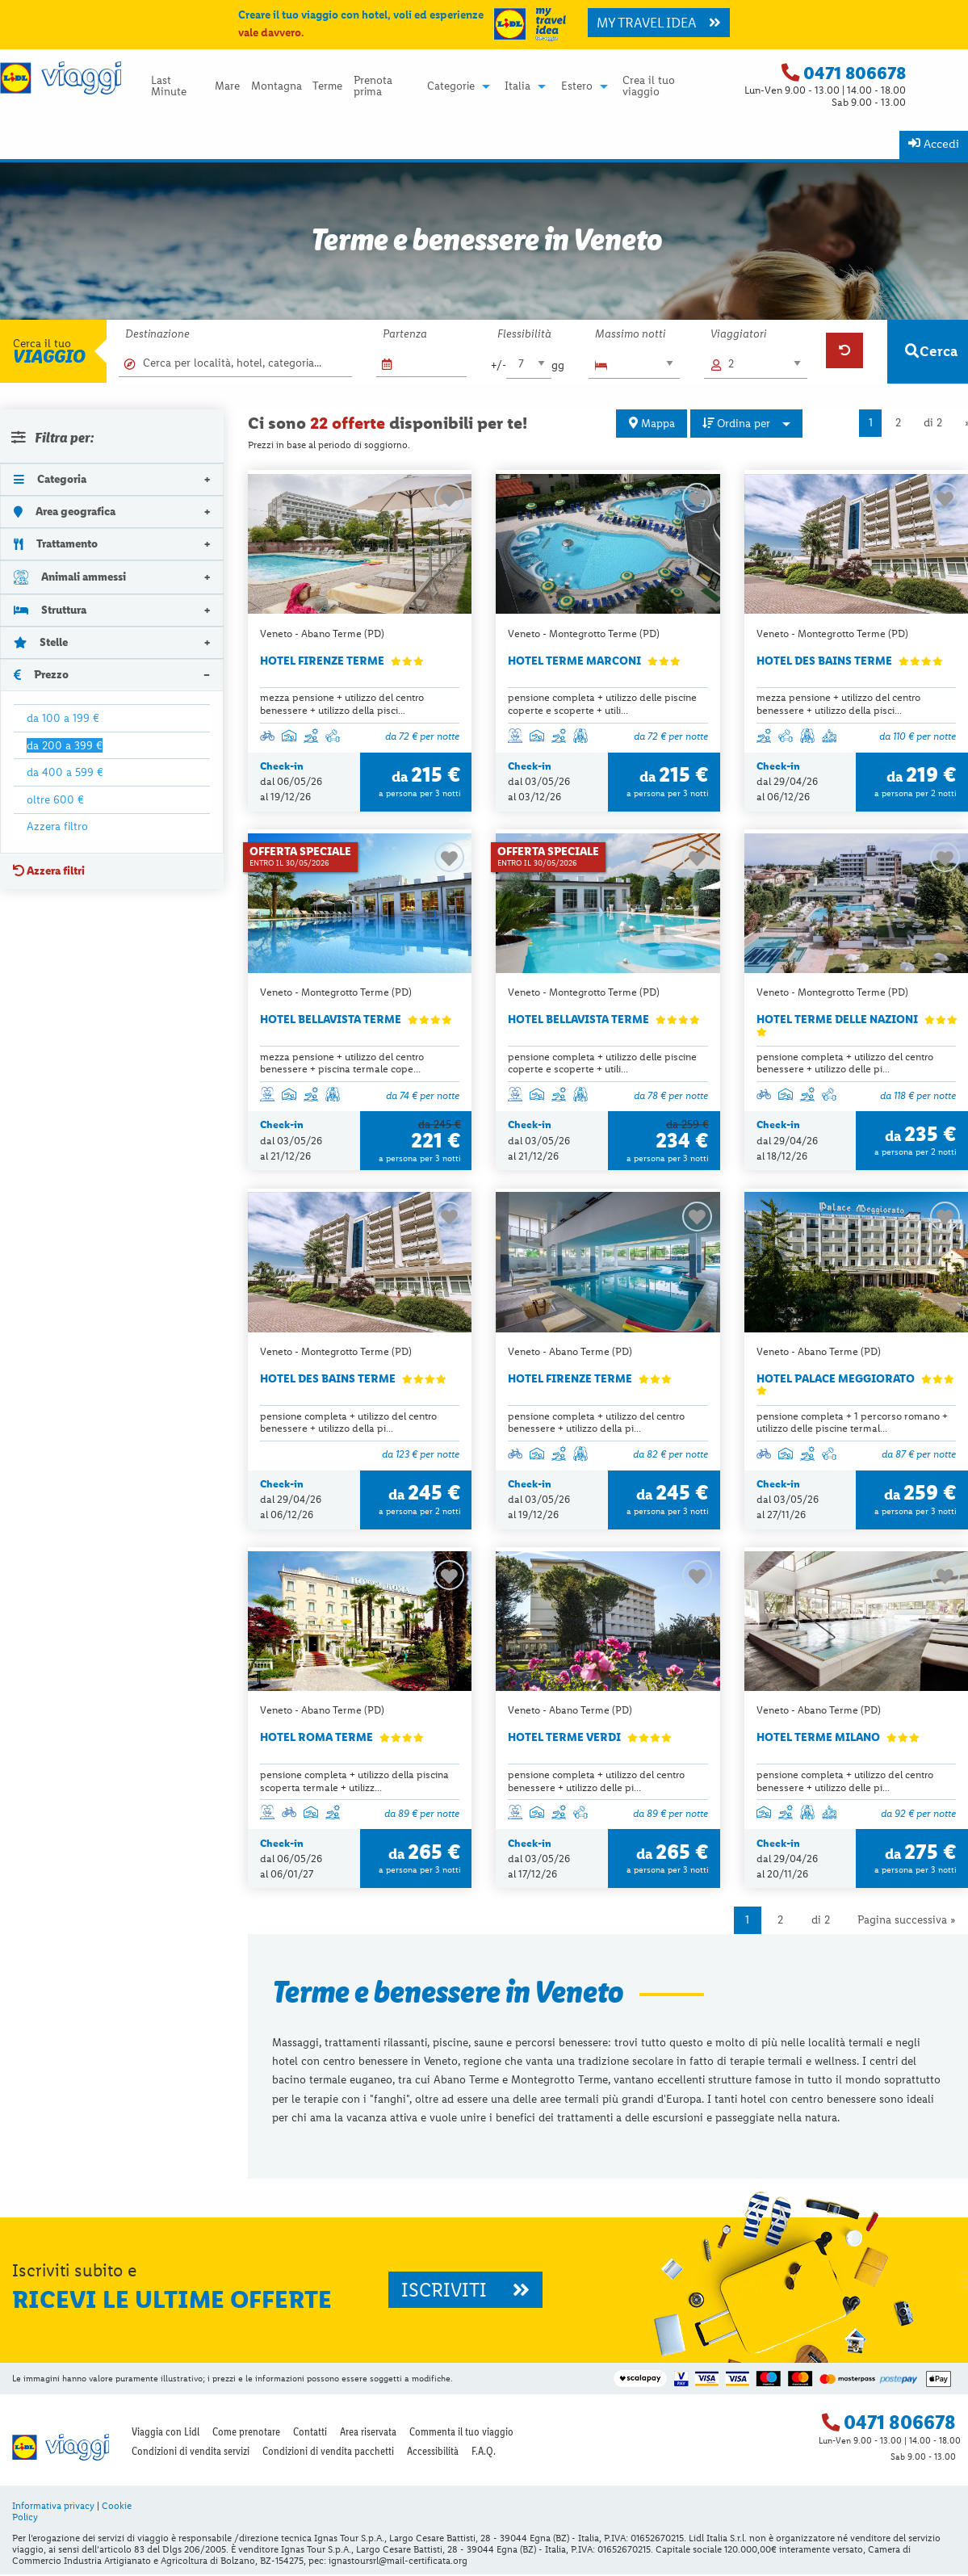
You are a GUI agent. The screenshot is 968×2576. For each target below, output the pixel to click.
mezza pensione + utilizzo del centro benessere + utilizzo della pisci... (342, 703)
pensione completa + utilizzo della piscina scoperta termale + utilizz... (354, 1781)
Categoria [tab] (50, 479)
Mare (227, 86)
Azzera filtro (57, 826)
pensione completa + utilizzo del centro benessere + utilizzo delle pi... (844, 1063)
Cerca (931, 350)
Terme (327, 86)
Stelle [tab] (41, 642)
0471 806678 (854, 73)
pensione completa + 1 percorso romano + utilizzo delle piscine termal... (852, 1422)
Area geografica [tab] (64, 511)
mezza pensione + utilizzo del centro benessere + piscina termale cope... (342, 1063)
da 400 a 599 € (65, 772)
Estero (577, 86)
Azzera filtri (49, 870)
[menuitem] (177, 86)
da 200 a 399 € (65, 745)
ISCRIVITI (465, 2290)
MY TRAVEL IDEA (659, 23)
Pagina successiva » (906, 1921)
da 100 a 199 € (63, 718)
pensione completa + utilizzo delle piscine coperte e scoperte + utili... (602, 703)
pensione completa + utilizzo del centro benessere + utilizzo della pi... (348, 1422)
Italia (517, 86)
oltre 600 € (55, 799)
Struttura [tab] (50, 609)
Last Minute (168, 86)
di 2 (933, 423)
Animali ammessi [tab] (70, 576)
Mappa (652, 423)
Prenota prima (373, 86)
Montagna (276, 86)
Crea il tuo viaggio (648, 86)
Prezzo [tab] (41, 674)
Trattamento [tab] (56, 543)
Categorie (451, 86)
